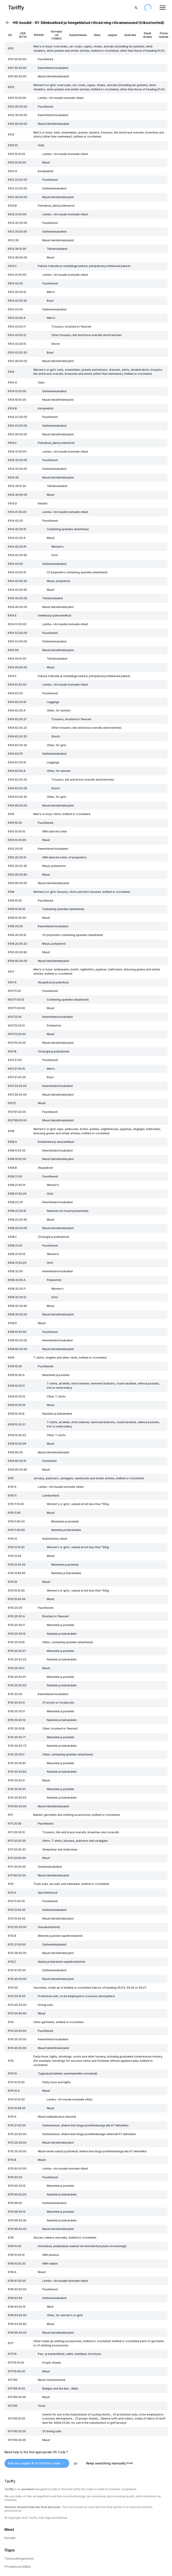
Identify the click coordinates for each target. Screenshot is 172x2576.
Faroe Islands (163, 35)
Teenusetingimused (19, 2558)
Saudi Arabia (147, 35)
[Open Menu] (163, 8)
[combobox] (136, 7)
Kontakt (9, 2538)
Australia (130, 35)
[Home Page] (32, 7)
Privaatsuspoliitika (17, 2566)
